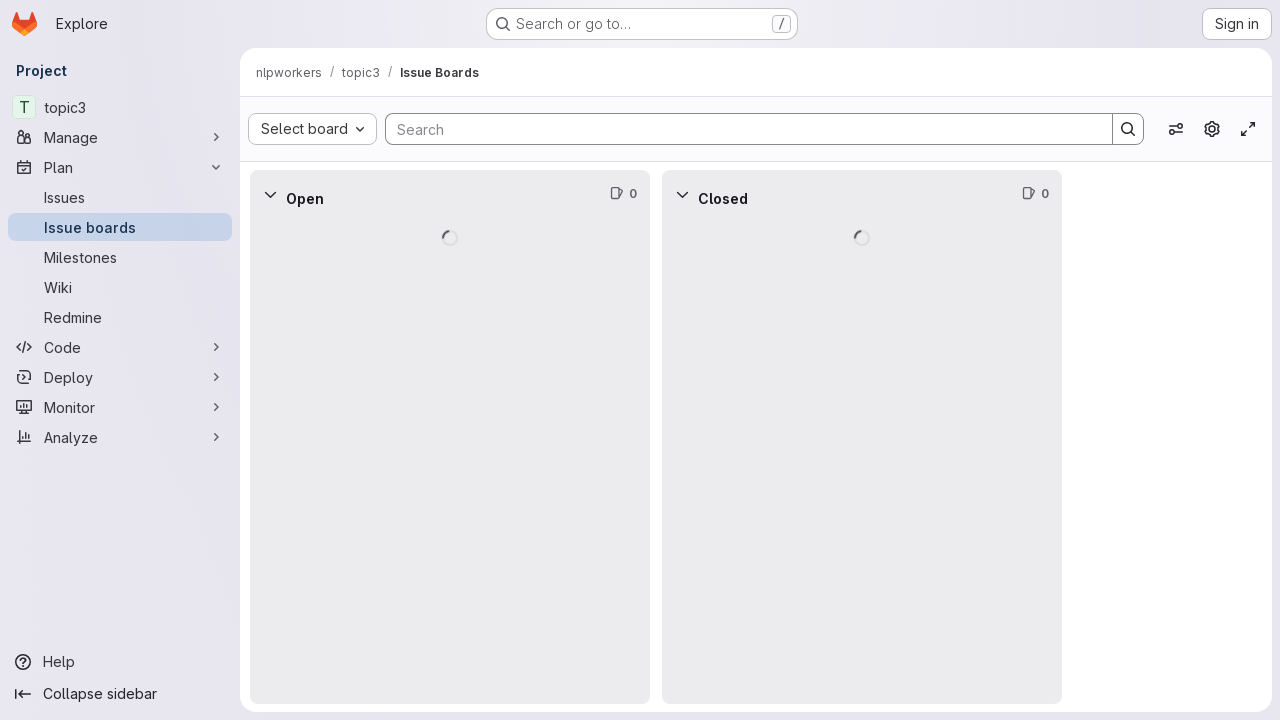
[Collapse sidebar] (120, 694)
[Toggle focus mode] (1248, 129)
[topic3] (120, 107)
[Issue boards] (120, 227)
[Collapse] (270, 194)
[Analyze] (120, 437)
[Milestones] (120, 257)
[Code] (120, 347)
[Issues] (120, 197)
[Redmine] (120, 317)
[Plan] (120, 167)
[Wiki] (120, 287)
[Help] (120, 662)
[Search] (739, 129)
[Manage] (120, 137)
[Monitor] (120, 407)
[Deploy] (120, 377)
